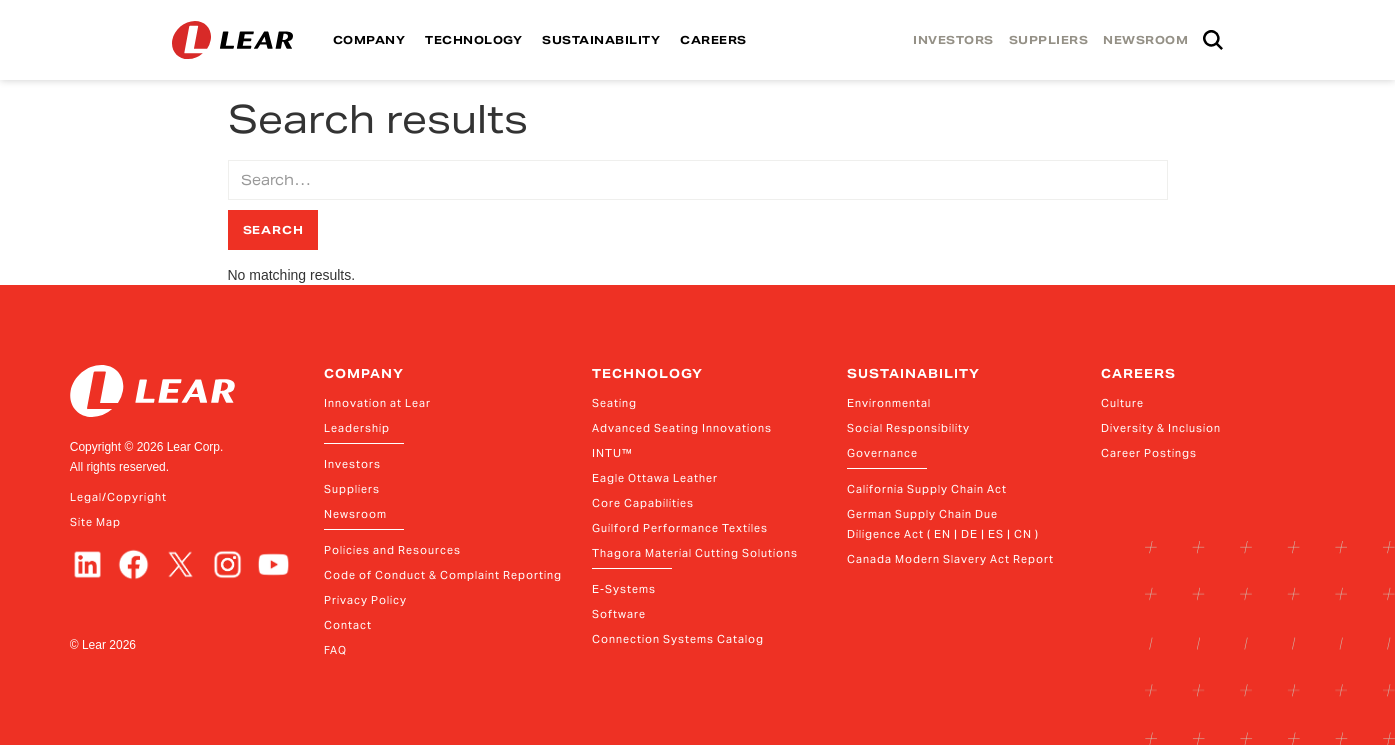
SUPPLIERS (1049, 40)
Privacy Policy (365, 600)
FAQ (335, 650)
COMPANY (369, 40)
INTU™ (612, 453)
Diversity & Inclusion (1161, 428)
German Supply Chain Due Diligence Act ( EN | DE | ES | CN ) (943, 524)
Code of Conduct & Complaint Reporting (443, 575)
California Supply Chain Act (927, 489)
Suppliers (352, 489)
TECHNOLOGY (473, 40)
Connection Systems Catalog (678, 639)
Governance (882, 453)
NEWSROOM (1145, 40)
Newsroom (355, 514)
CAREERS (713, 40)
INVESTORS (953, 40)
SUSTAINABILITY (601, 40)
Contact (348, 625)
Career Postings (1149, 453)
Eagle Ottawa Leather (655, 478)
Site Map (95, 522)
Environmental (889, 403)
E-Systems (624, 589)
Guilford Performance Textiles (680, 528)
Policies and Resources (392, 550)
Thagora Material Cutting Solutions (695, 553)
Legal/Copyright (118, 497)
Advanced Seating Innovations (682, 428)
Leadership (357, 428)
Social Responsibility (908, 428)
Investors (352, 464)
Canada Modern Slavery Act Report (950, 559)
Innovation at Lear (377, 403)
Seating (614, 403)
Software (619, 614)
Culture (1122, 403)
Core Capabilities (643, 503)
